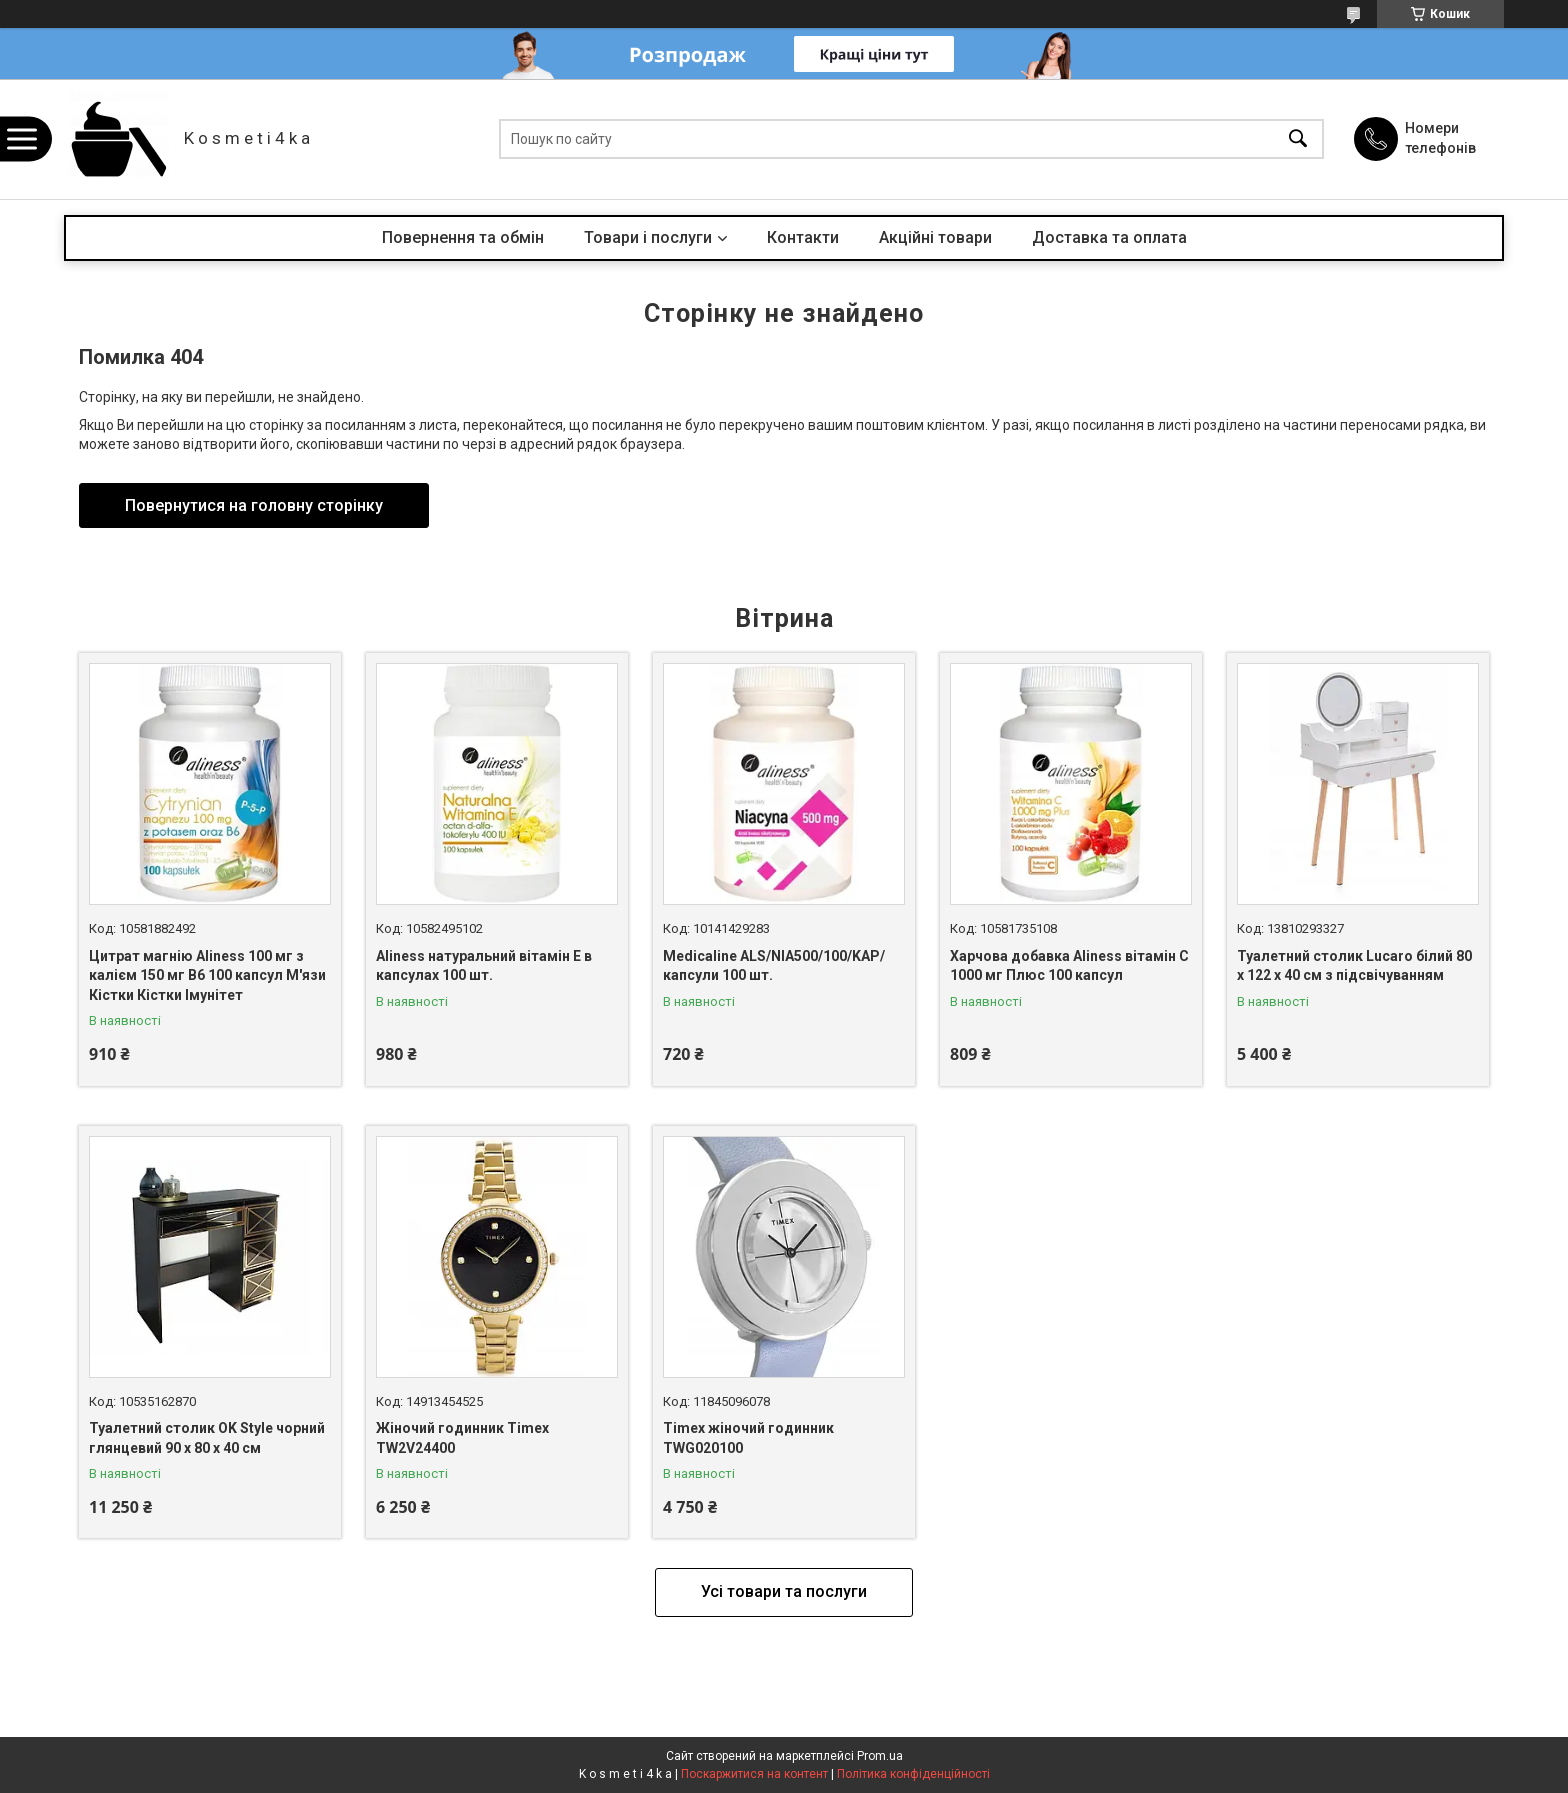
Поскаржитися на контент (754, 1774)
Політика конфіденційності (913, 1774)
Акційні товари (935, 237)
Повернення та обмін (463, 237)
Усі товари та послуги (784, 1591)
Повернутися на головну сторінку (254, 505)
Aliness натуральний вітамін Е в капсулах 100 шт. (484, 966)
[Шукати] (1298, 139)
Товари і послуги (648, 237)
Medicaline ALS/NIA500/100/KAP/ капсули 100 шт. (774, 966)
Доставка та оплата (1109, 237)
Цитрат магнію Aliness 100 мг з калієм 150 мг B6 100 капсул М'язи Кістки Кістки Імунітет (207, 975)
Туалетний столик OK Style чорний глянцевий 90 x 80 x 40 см (207, 1438)
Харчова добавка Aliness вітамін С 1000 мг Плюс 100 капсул (1069, 966)
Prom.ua (880, 1756)
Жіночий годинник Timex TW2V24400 (462, 1438)
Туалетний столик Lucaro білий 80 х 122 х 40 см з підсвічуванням (1354, 966)
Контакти (803, 237)
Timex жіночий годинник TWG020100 (748, 1438)
